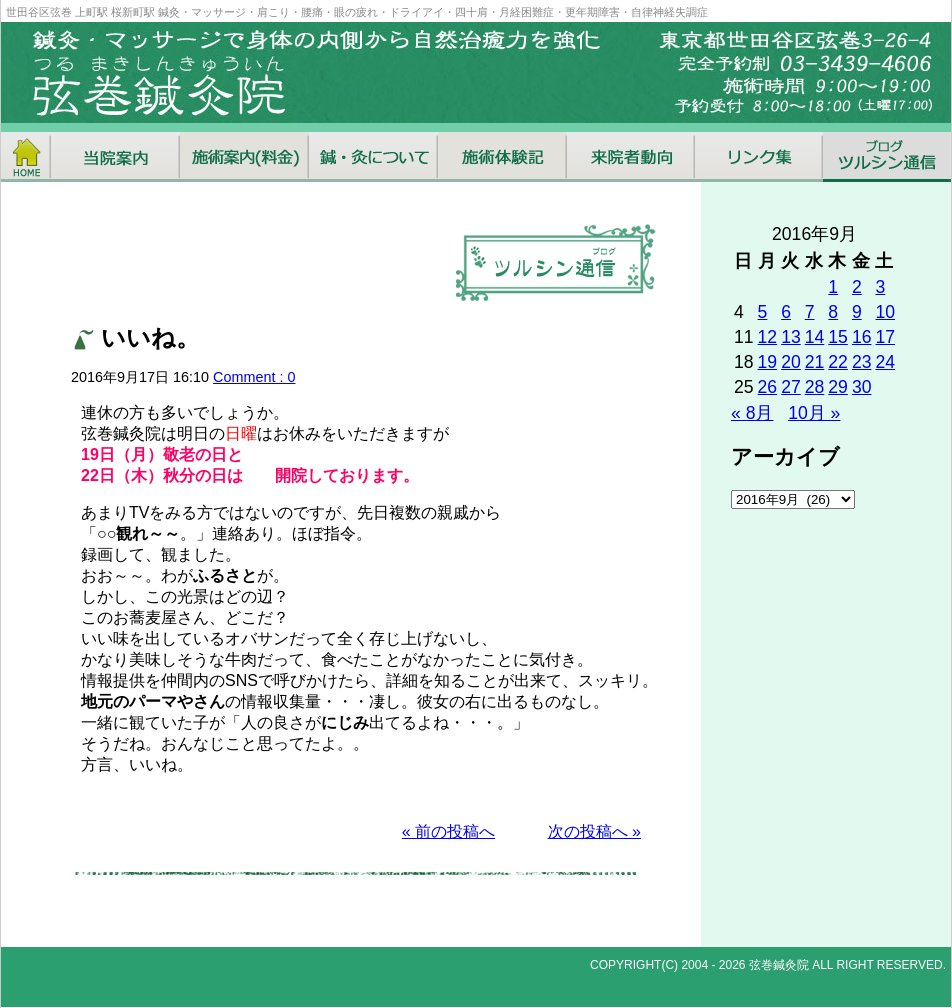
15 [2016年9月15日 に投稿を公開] (838, 337)
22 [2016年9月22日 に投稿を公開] (838, 362)
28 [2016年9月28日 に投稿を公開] (815, 387)
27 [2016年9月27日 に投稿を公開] (791, 387)
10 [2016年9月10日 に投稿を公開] (885, 312)
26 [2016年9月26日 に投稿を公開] (768, 387)
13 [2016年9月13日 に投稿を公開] (791, 337)
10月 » (814, 413)
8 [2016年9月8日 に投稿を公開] (833, 312)
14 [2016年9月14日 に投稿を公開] (815, 337)
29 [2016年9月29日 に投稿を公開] (838, 387)
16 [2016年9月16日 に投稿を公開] (862, 337)
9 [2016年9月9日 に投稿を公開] (857, 312)
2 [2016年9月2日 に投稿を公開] (857, 287)
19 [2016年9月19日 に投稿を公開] (768, 362)
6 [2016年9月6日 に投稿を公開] (786, 312)
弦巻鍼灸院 (779, 965)
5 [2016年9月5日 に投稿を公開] (763, 312)
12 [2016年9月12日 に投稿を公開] (768, 337)
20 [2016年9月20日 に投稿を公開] (791, 362)
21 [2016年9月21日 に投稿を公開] (815, 362)
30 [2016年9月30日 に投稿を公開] (862, 387)
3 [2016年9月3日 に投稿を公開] (880, 287)
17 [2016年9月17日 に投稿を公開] (885, 337)
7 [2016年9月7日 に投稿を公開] (810, 312)
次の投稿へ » (594, 831)
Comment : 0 (254, 377)
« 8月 (752, 413)
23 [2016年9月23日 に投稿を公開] (862, 362)
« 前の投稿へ (448, 831)
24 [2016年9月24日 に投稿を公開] (885, 362)
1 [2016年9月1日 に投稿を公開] (833, 287)
